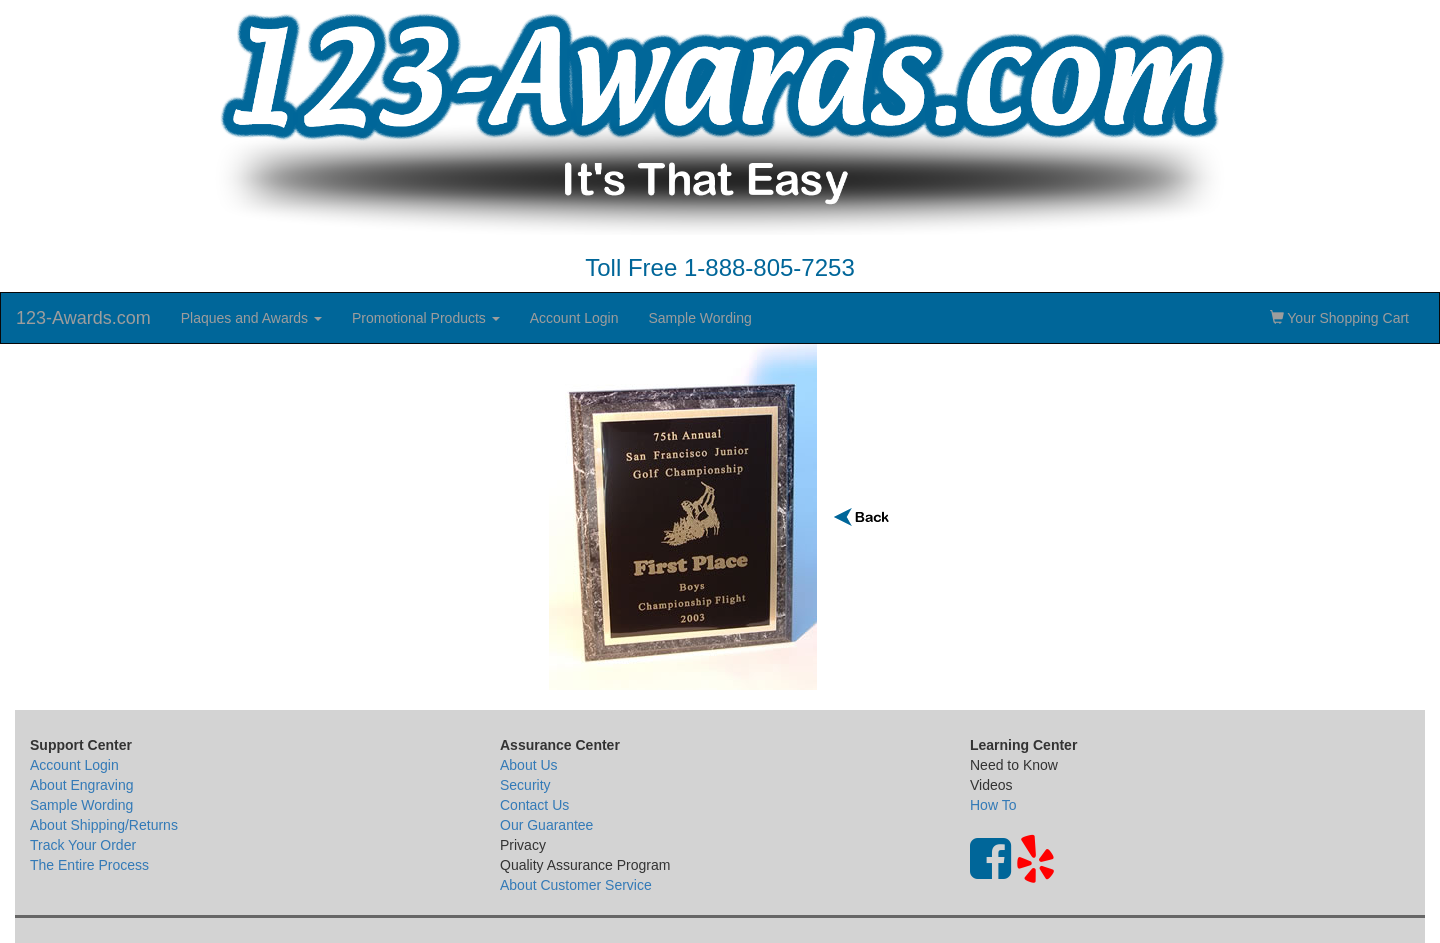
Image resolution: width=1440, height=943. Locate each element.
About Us (529, 765)
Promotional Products (426, 318)
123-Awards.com (83, 318)
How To (993, 805)
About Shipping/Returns (104, 825)
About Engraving (82, 785)
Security (525, 785)
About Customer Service (576, 885)
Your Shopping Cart (1339, 318)
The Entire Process (89, 865)
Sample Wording (699, 318)
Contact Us (534, 805)
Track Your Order (83, 845)
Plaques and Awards (251, 318)
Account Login (574, 318)
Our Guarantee (546, 825)
